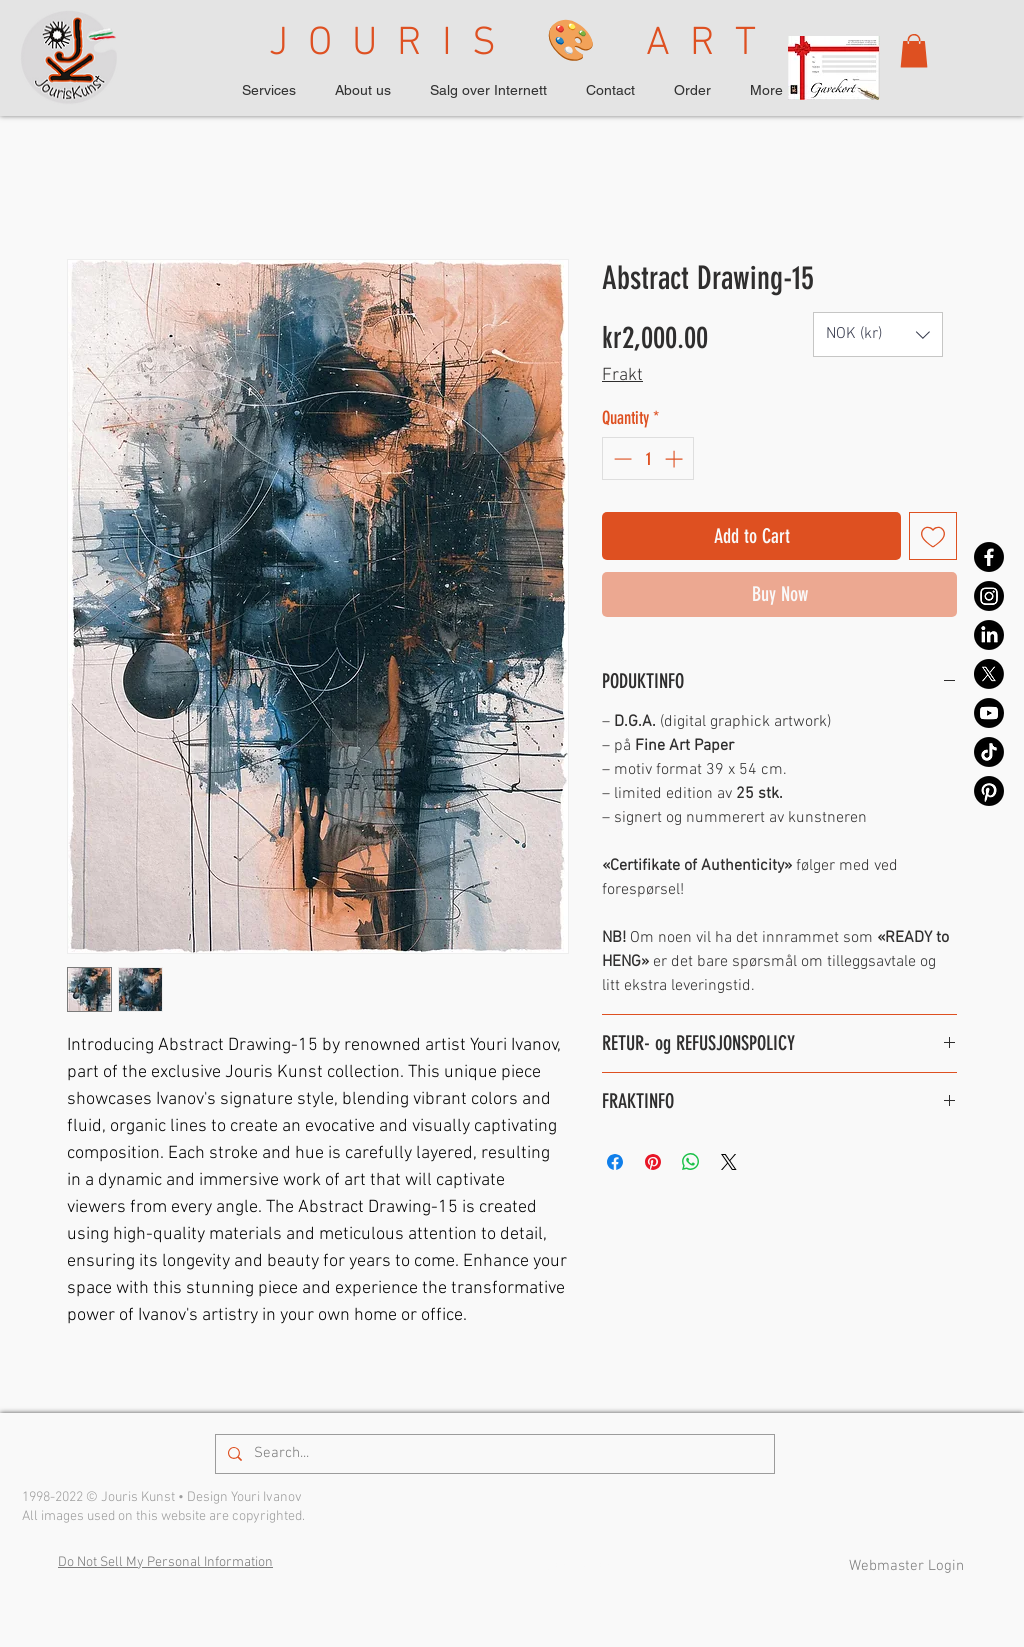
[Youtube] (989, 713)
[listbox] (878, 334)
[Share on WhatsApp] (691, 1162)
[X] (989, 674)
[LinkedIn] (989, 635)
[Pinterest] (989, 791)
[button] (914, 50)
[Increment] (675, 458)
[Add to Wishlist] (933, 536)
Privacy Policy (567, 1566)
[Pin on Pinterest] (653, 1162)
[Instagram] (989, 596)
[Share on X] (729, 1162)
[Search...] (493, 1454)
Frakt (622, 375)
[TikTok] (989, 752)
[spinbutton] (648, 458)
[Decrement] (620, 458)
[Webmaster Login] (906, 1567)
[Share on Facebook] (615, 1162)
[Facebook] (989, 557)
